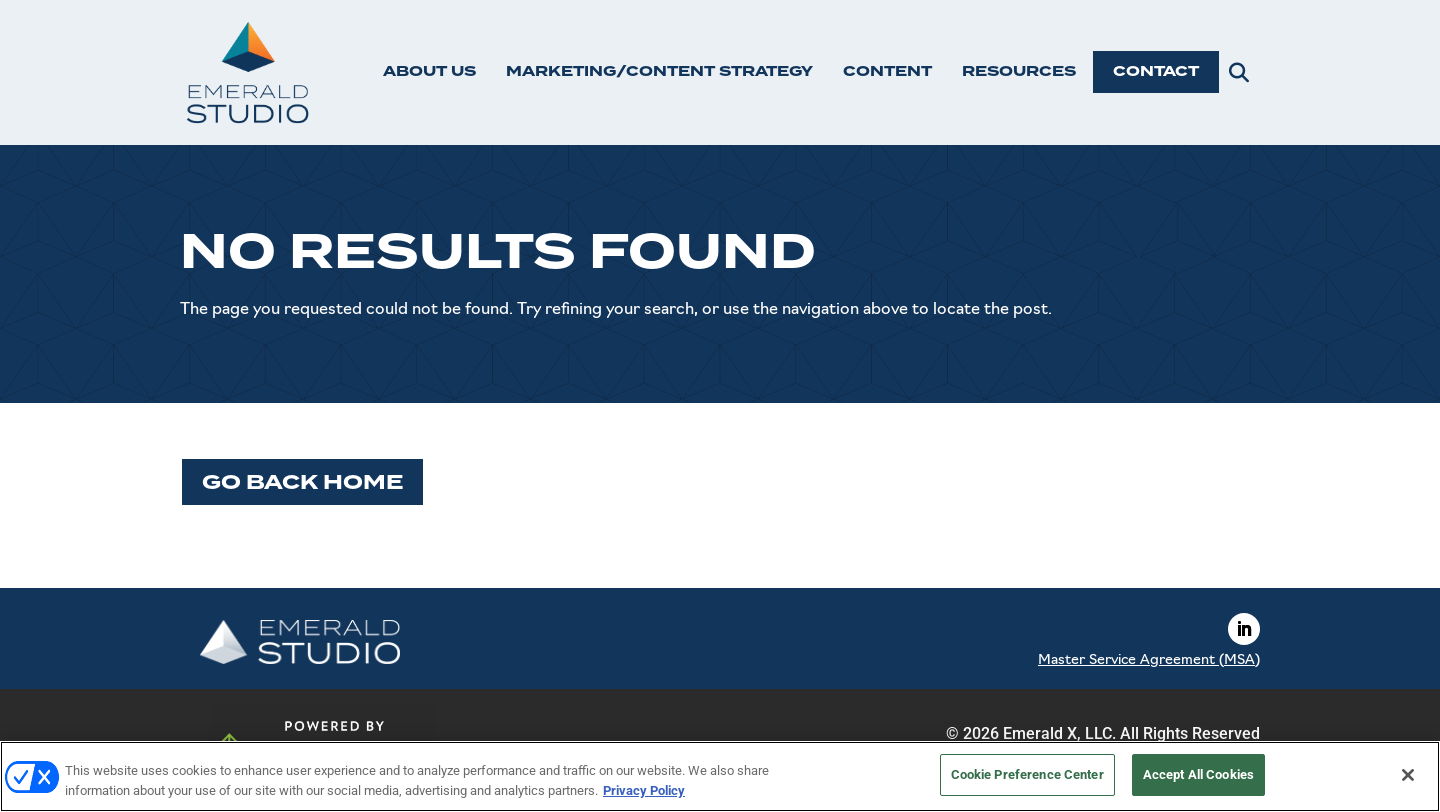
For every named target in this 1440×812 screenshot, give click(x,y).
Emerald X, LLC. (1059, 733)
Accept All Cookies (1198, 774)
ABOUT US (429, 71)
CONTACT (1156, 71)
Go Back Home (302, 482)
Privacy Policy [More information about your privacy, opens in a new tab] (644, 790)
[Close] (1408, 775)
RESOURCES (1019, 71)
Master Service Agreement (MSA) (1149, 660)
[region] (720, 776)
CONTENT (887, 71)
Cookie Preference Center (1027, 774)
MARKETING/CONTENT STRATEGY (659, 71)
